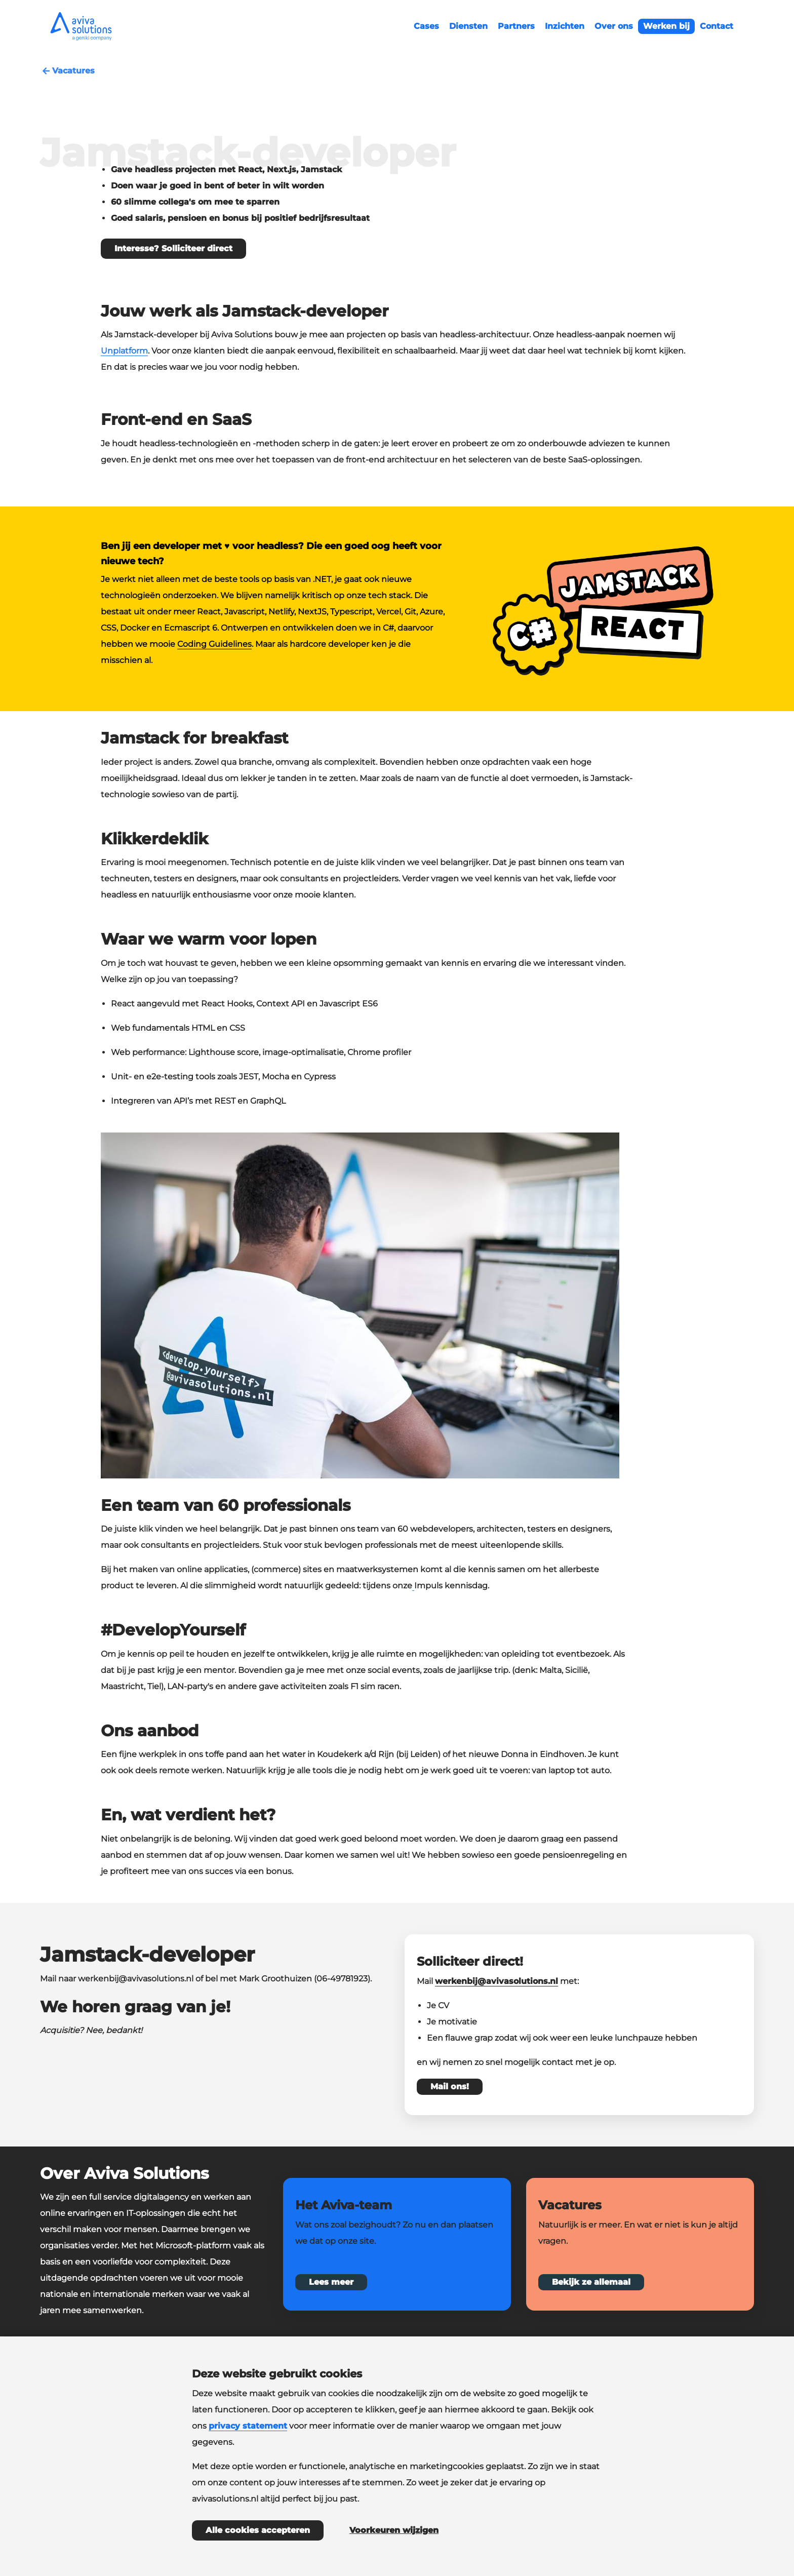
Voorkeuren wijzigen (394, 2530)
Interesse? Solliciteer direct (173, 248)
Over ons (613, 26)
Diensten (468, 26)
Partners (516, 26)
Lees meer (331, 2282)
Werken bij (666, 26)
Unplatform (124, 351)
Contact (716, 26)
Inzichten (564, 26)
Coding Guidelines (214, 644)
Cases (426, 26)
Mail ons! (449, 2086)
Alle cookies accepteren (258, 2530)
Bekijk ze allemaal (591, 2282)
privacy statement (248, 2426)
